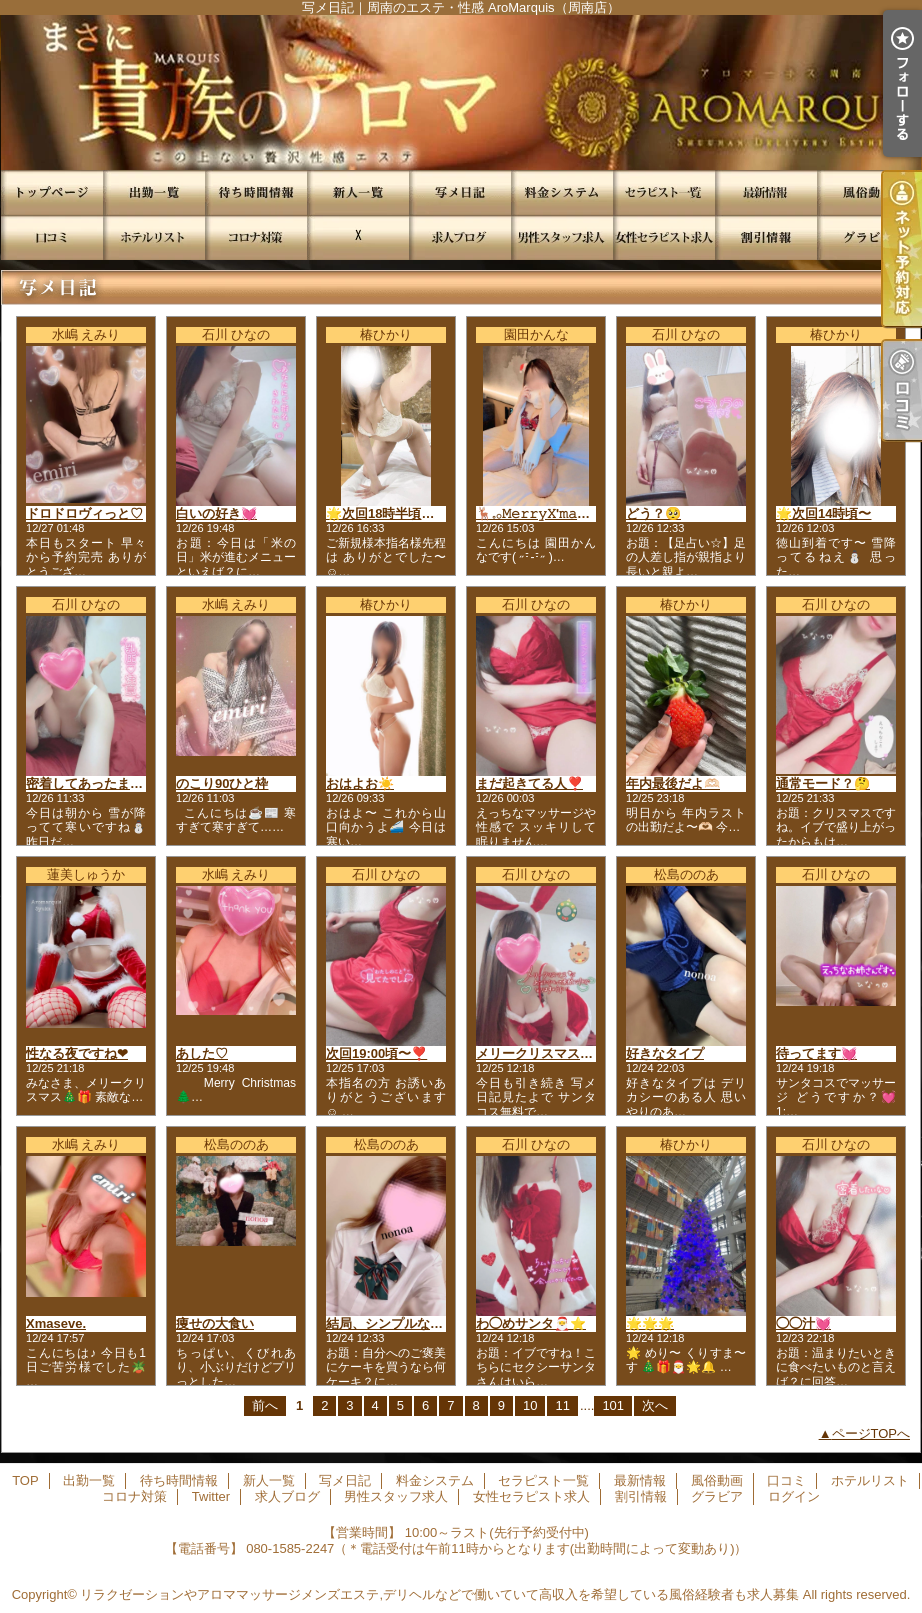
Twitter (358, 237)
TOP (52, 192)
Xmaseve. (56, 1323)
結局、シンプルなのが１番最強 (417, 1323)
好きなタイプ (665, 1053)
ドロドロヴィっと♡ (84, 513)
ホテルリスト (154, 237)
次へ (655, 1405)
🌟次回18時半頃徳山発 (393, 513)
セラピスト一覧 (664, 192)
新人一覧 (358, 192)
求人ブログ (460, 237)
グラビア (868, 237)
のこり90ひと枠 (222, 783)
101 (613, 1405)
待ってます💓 (816, 1053)
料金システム (562, 192)
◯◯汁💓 (803, 1323)
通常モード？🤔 (823, 783)
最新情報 (766, 192)
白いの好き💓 (216, 513)
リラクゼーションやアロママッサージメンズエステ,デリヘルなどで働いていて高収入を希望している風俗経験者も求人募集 (439, 1594)
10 (530, 1405)
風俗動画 (868, 192)
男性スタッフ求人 (562, 237)
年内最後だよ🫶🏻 (673, 783)
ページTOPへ (871, 1433)
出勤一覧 (154, 192)
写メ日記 (460, 192)
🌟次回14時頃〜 (823, 513)
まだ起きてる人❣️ (529, 783)
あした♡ (202, 1053)
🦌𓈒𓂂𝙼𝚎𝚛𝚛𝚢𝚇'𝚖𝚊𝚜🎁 (539, 513)
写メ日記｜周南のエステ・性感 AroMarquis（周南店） (461, 92)
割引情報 (766, 237)
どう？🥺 (653, 513)
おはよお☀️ (360, 783)
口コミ (52, 237)
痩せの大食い (215, 1323)
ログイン (794, 1496)
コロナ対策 (256, 237)
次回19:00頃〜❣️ (376, 1053)
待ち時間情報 (256, 192)
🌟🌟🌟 (650, 1323)
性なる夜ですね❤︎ (77, 1053)
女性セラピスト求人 (664, 237)
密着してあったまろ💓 (92, 783)
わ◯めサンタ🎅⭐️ (531, 1323)
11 (562, 1405)
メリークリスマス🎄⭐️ (544, 1053)
